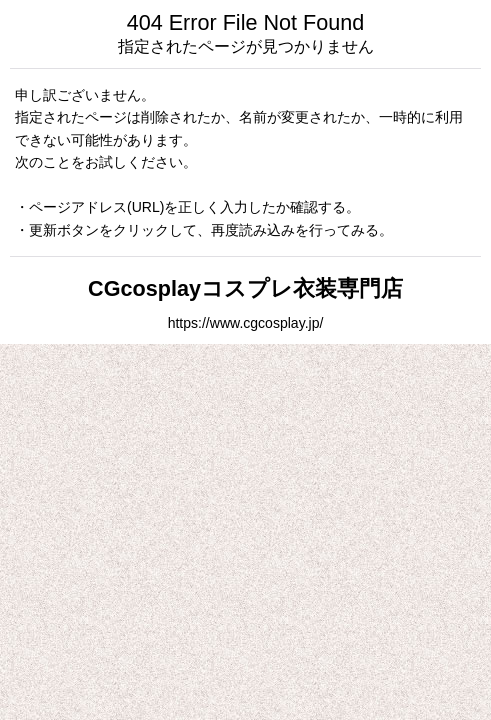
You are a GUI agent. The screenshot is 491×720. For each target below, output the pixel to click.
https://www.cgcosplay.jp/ (246, 323)
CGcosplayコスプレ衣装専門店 (245, 288)
